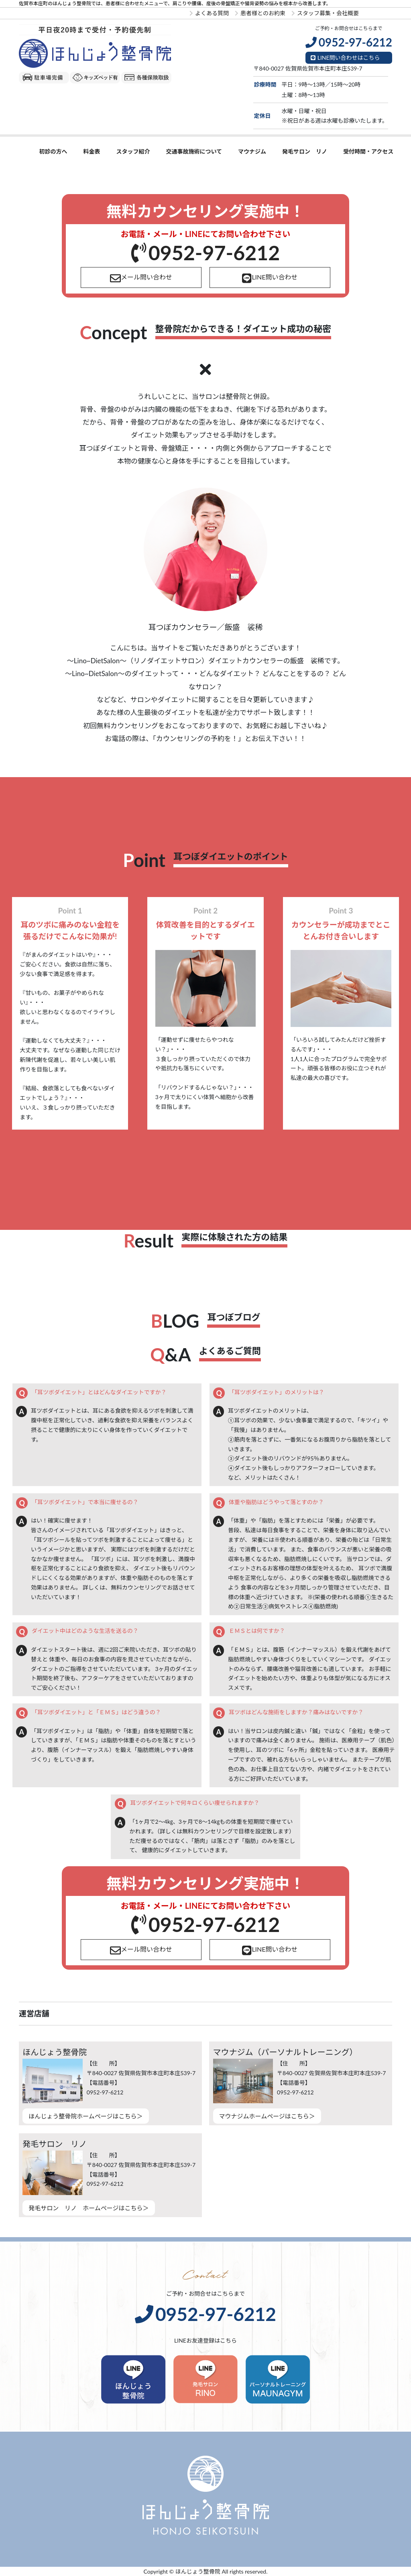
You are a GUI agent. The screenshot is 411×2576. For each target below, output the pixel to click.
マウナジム (252, 151)
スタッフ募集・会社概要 (325, 13)
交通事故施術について (194, 151)
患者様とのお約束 (260, 13)
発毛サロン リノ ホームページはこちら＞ (88, 2207)
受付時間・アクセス (368, 151)
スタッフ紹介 (133, 151)
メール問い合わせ (141, 278)
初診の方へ (53, 151)
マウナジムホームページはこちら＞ (267, 2116)
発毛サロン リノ (304, 151)
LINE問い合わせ (269, 278)
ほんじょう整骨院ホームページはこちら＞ (85, 2116)
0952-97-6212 (205, 253)
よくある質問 (209, 13)
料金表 (91, 151)
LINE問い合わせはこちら (345, 57)
